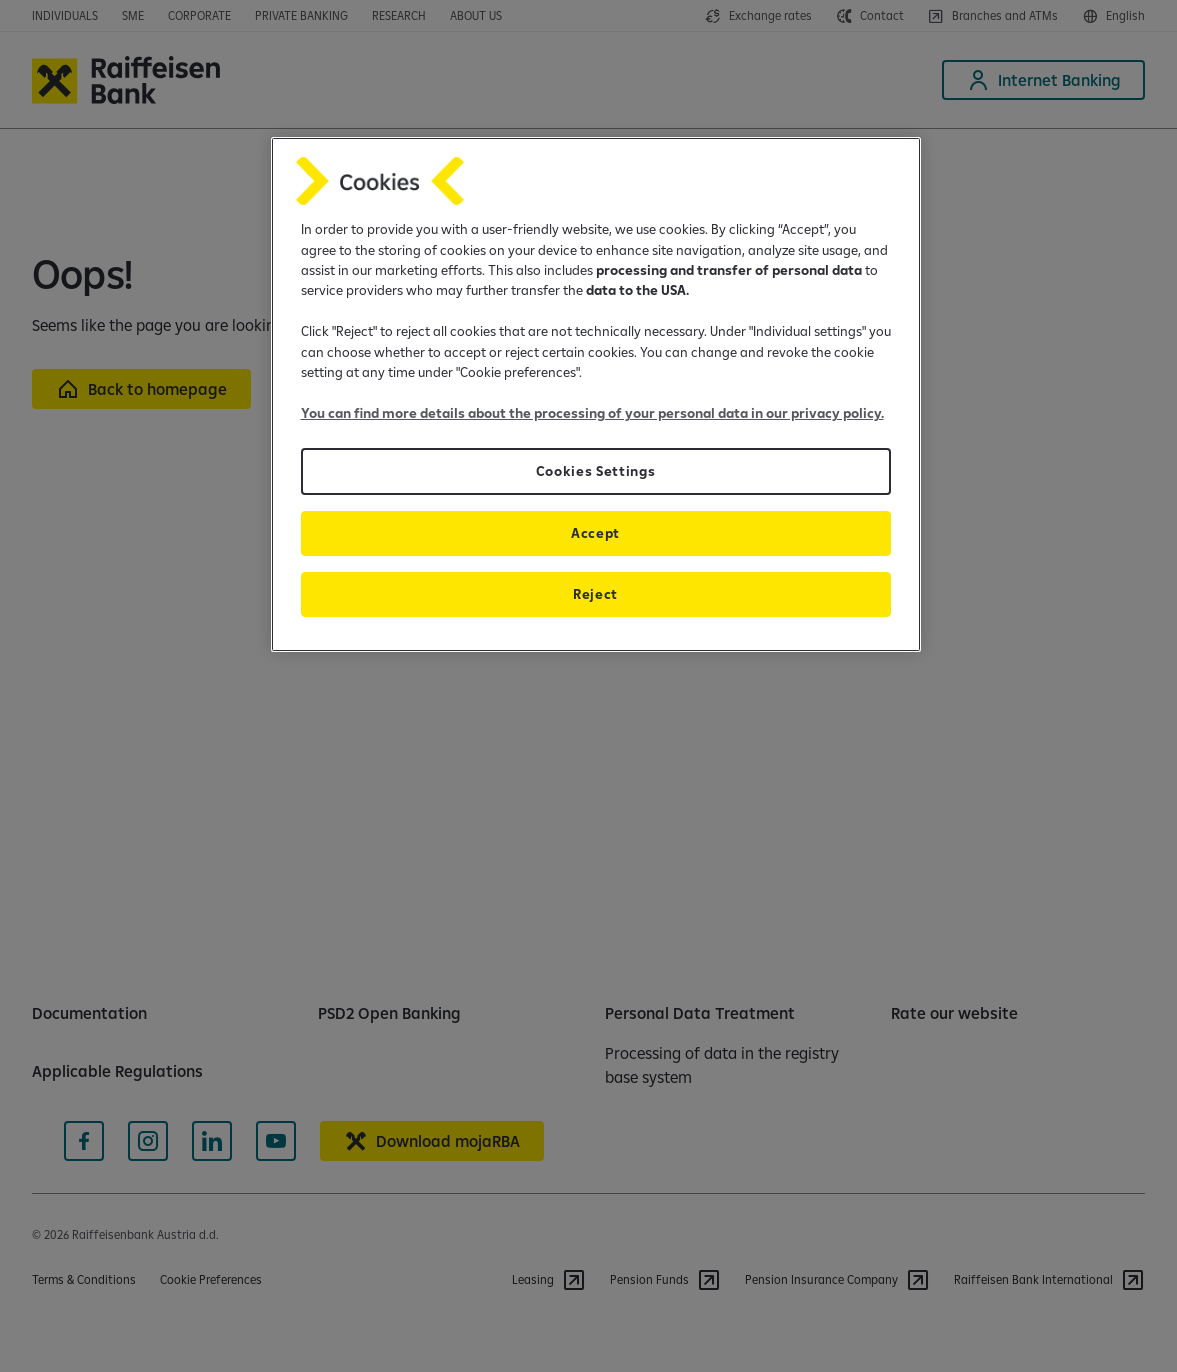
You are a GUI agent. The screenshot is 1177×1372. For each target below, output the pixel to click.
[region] (596, 394)
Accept (595, 533)
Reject (595, 594)
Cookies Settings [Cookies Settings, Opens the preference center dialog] (596, 471)
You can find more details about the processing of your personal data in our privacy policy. (592, 413)
